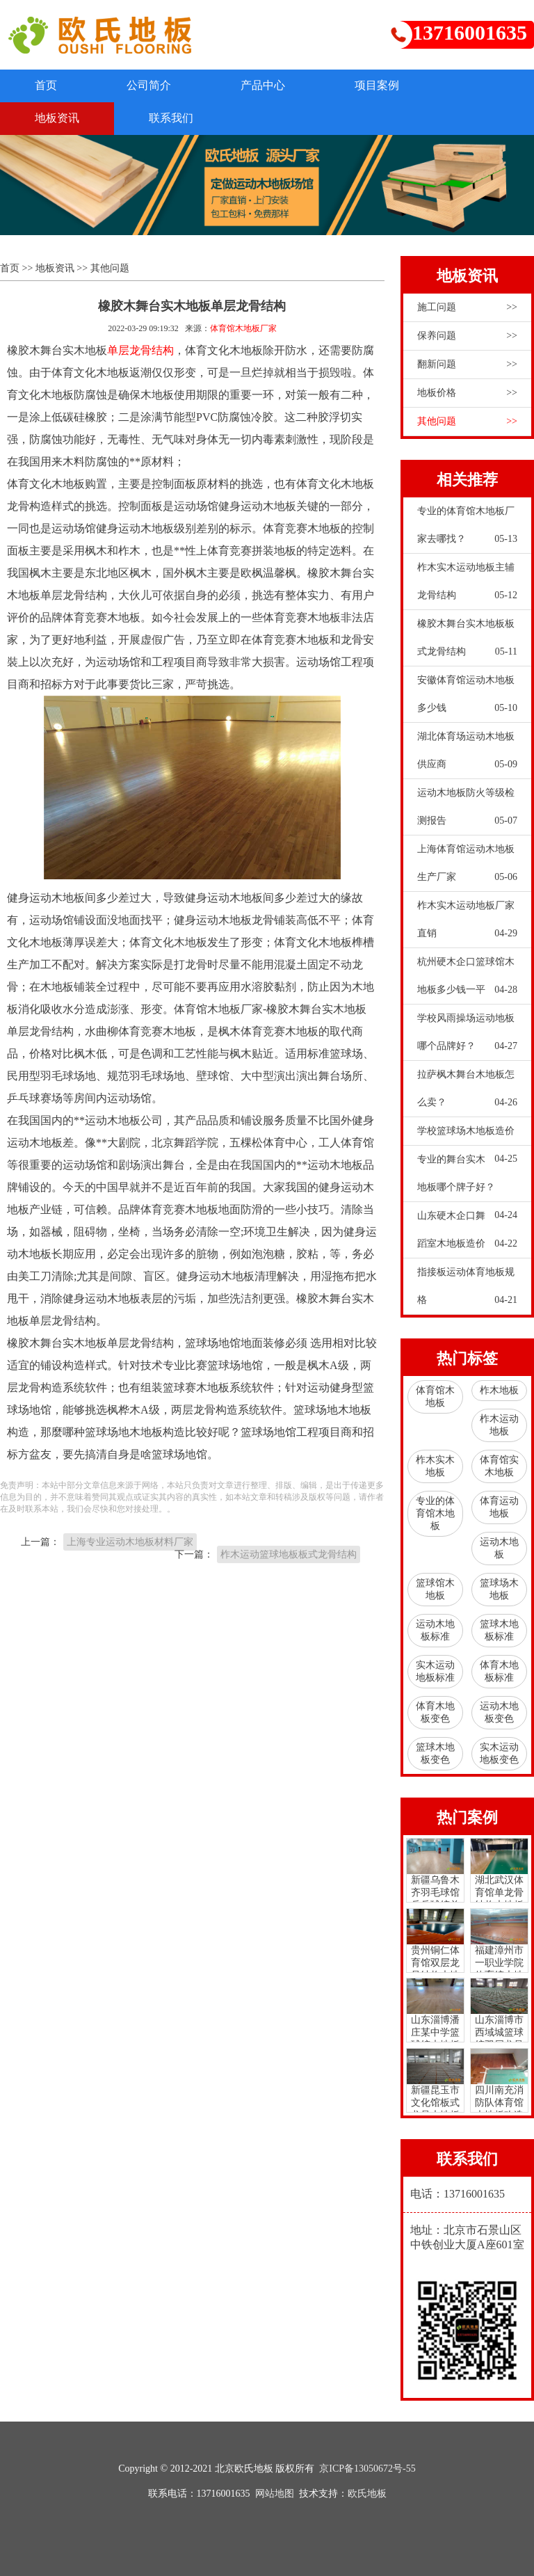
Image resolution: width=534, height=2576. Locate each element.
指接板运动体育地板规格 (467, 1290)
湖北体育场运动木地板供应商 (467, 754)
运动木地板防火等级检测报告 (467, 811)
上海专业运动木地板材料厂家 (130, 1542)
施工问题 (467, 307)
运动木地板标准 (435, 1630)
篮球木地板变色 (435, 1753)
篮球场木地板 (499, 1589)
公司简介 (149, 85)
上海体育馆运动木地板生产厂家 (467, 867)
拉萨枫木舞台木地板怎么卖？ (467, 1093)
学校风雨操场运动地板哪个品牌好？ (467, 1036)
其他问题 (109, 268)
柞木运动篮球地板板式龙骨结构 (288, 1554)
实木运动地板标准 (435, 1671)
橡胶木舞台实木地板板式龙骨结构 (467, 642)
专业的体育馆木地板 (435, 1513)
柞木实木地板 (435, 1466)
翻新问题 (467, 364)
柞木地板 (499, 1390)
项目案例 (377, 85)
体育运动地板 (499, 1507)
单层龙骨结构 (140, 350)
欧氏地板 (367, 2493)
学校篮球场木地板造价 (467, 1135)
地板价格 (467, 393)
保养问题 (467, 336)
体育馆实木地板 (499, 1466)
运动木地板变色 (499, 1712)
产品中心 (263, 85)
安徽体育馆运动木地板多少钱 (467, 698)
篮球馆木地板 (435, 1589)
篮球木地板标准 (499, 1630)
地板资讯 (57, 118)
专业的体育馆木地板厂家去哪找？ (467, 529)
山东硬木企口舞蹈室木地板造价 (467, 1234)
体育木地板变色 (435, 1712)
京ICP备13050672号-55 (367, 2468)
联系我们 (171, 118)
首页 (46, 85)
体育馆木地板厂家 (243, 328)
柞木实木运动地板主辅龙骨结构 (467, 585)
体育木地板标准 (499, 1671)
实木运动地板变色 (499, 1753)
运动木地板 (499, 1548)
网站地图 (274, 2493)
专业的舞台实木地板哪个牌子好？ (467, 1177)
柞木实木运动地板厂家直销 (467, 923)
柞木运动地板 (499, 1425)
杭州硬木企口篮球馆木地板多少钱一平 (467, 980)
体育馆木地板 (435, 1396)
